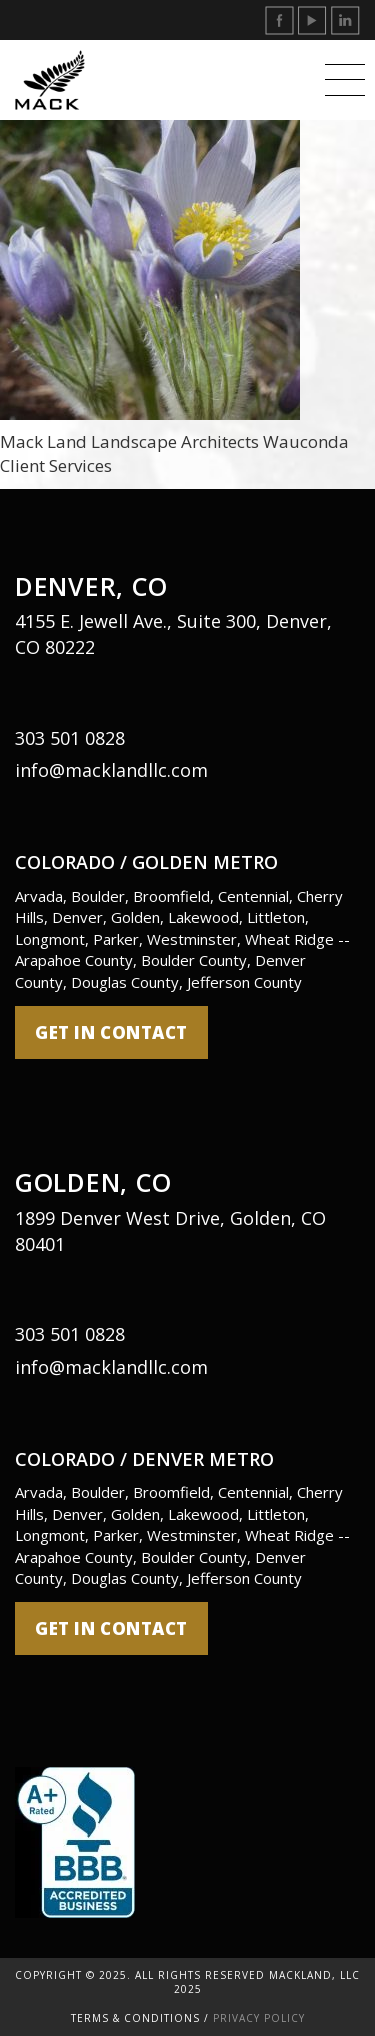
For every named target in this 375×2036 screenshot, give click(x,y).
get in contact (111, 1032)
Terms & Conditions (135, 2018)
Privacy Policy (259, 2018)
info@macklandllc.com (111, 770)
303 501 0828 (70, 738)
